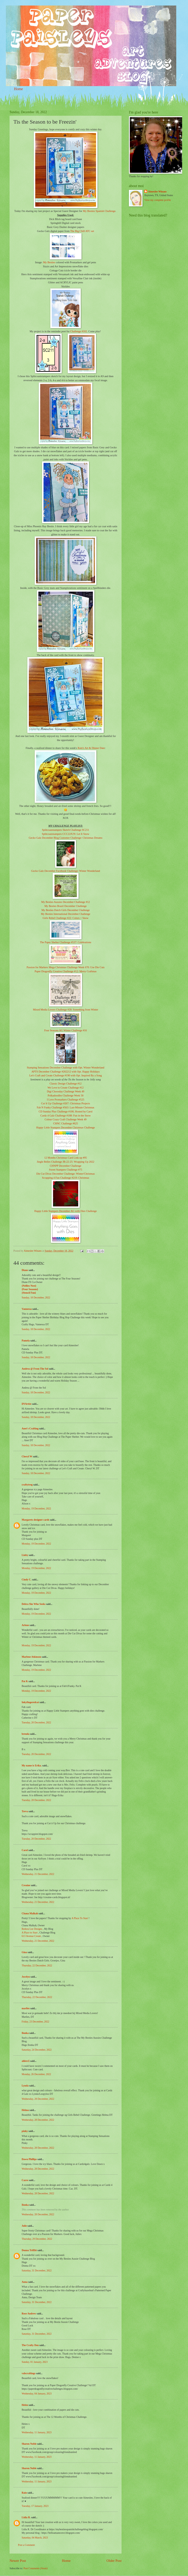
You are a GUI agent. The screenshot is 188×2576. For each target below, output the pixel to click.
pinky (25, 2131)
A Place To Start (79, 1918)
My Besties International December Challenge (65, 913)
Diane (25, 1270)
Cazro (25, 2180)
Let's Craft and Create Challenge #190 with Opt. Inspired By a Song (65, 1075)
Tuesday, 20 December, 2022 (36, 1722)
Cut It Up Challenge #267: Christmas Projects (65, 1103)
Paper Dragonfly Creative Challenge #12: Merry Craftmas (65, 971)
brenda (25, 1734)
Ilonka (25, 2033)
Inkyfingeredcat (30, 1702)
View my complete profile (157, 200)
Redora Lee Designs (32, 1929)
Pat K (25, 1681)
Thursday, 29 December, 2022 (37, 2239)
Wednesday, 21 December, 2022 (38, 1874)
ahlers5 (26, 2061)
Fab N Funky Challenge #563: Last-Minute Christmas (65, 1107)
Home (18, 89)
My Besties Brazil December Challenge (65, 906)
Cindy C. (26, 1579)
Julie (24, 2225)
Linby (25, 1555)
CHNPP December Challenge (65, 1165)
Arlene (25, 1625)
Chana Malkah (30, 1913)
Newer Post (18, 2561)
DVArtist (26, 1404)
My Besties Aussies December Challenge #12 (65, 901)
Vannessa (27, 1309)
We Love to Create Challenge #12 (66, 1087)
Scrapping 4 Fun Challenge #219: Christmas (65, 1177)
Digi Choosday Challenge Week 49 (65, 1091)
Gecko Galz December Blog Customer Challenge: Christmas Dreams (65, 837)
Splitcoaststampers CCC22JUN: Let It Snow (65, 833)
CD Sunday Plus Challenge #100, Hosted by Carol (66, 1111)
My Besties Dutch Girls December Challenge (65, 910)
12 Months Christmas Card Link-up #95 (65, 1157)
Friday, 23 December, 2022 (35, 2021)
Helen (25, 2405)
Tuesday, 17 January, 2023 (35, 2506)
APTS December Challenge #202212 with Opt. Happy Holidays (65, 1071)
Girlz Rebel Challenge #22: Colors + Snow (65, 917)
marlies (26, 2008)
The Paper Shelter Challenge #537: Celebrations (65, 942)
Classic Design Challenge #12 (66, 1083)
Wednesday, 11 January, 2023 (37, 2432)
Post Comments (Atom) (36, 2568)
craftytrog (27, 1484)
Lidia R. (26, 2517)
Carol (25, 1850)
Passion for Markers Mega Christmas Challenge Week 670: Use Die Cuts (65, 967)
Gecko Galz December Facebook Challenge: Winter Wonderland (65, 870)
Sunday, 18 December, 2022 (36, 1297)
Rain (25, 2492)
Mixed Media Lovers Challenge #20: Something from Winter (65, 1009)
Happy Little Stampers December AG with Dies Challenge (65, 1211)
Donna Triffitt (29, 2250)
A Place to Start (30, 1932)
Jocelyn (26, 1976)
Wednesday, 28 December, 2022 (38, 2099)
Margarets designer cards (35, 1519)
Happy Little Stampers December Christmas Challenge (65, 1127)
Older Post (114, 2561)
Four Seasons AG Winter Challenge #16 (65, 1030)
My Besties (49, 262)
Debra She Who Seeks (34, 1604)
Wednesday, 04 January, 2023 (37, 2393)
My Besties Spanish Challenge (99, 211)
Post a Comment (26, 2545)
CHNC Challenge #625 (65, 1123)
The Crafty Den (30, 2345)
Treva (25, 1811)
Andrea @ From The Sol (35, 1368)
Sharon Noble (29, 2443)
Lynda (25, 2085)
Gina (24, 1952)
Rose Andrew (29, 2313)
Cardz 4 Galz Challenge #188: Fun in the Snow (65, 1115)
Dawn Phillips (29, 2159)
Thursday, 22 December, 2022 (37, 1965)
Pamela (26, 1340)
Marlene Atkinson (31, 1656)
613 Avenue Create (31, 1936)
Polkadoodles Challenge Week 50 (65, 1095)
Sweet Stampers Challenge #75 (65, 1169)
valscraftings (28, 2373)
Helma (25, 2110)
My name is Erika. (32, 1765)
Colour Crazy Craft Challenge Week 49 (65, 1119)
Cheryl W (27, 1456)
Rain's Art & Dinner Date (91, 748)
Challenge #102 (78, 331)
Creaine (26, 1885)
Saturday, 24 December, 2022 (37, 2049)
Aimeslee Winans (157, 191)
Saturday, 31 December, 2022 (37, 2270)
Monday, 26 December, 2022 (36, 2074)
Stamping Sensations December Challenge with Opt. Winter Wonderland (65, 1067)
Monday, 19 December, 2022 (36, 1508)
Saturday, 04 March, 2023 (35, 2537)
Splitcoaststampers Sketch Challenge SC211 (65, 829)
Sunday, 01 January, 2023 (35, 2362)
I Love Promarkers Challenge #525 (65, 1099)
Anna (25, 2282)
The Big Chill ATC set (82, 231)
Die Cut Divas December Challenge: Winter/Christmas (65, 1173)
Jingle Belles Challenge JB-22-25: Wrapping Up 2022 (65, 1161)
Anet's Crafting (30, 1428)
